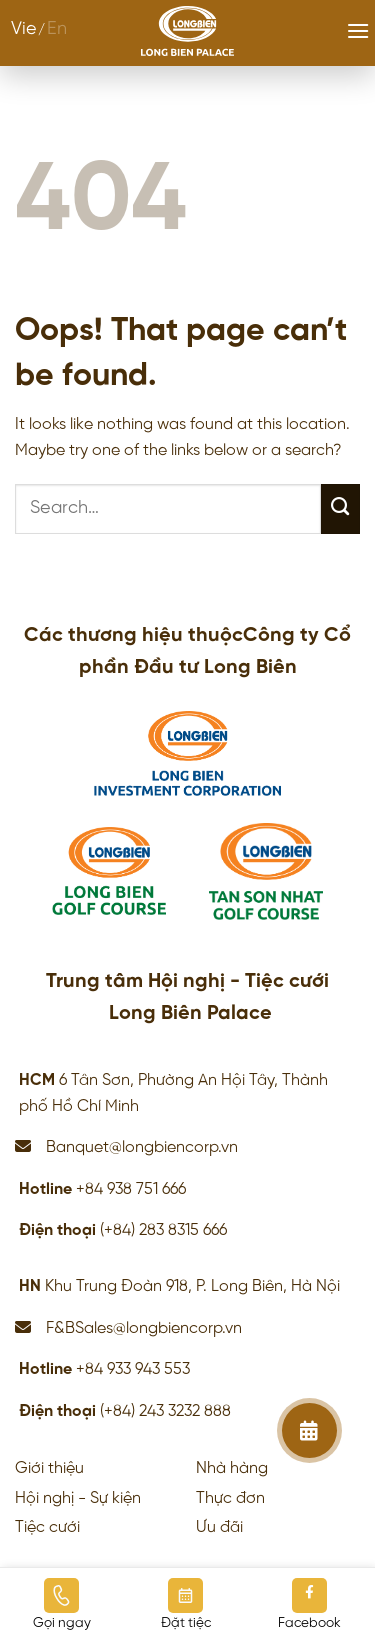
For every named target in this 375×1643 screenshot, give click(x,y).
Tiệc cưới (47, 1527)
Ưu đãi (219, 1527)
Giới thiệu (49, 1468)
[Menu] (358, 30)
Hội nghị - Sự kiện (78, 1498)
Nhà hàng (232, 1468)
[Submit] (340, 509)
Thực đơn (230, 1498)
